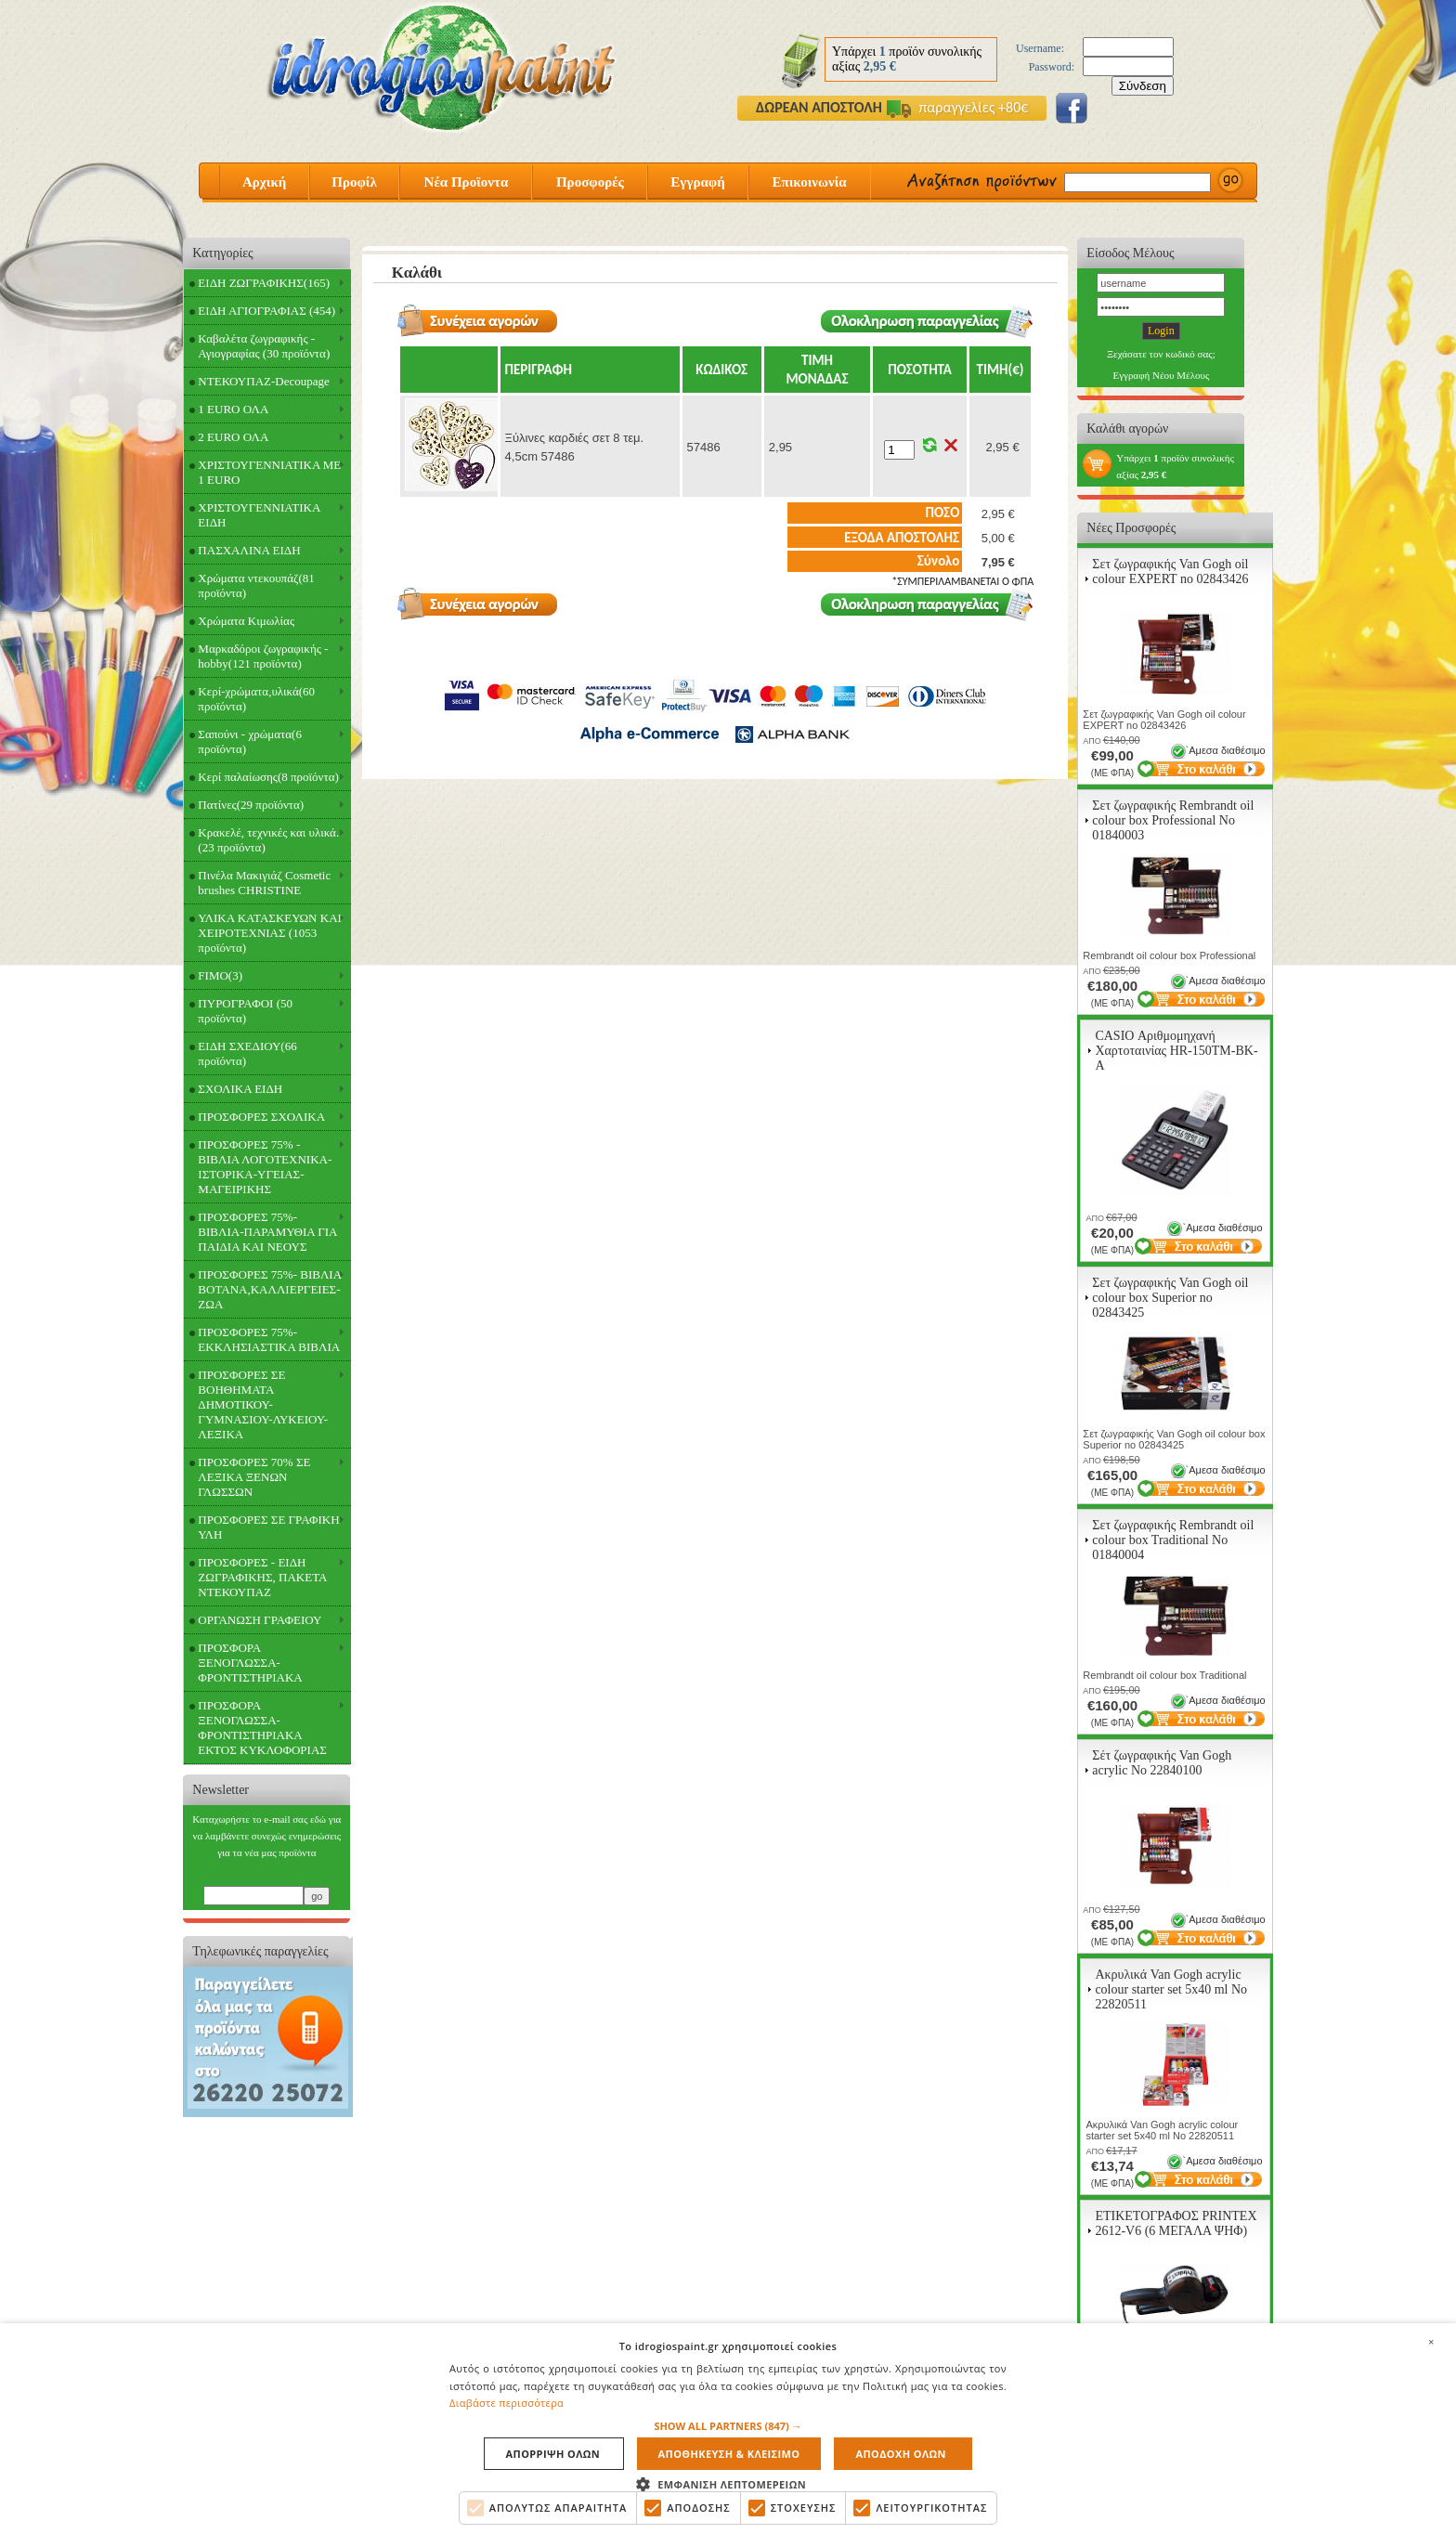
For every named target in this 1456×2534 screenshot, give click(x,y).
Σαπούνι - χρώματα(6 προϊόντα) (250, 741)
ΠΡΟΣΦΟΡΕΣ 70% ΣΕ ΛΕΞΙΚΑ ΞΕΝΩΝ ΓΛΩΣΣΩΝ (254, 1477)
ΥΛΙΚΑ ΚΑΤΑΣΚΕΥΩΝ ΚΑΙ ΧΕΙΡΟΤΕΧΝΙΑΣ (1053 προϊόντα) (270, 933)
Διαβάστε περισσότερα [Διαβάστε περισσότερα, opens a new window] (506, 2403)
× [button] (1431, 2341)
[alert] (728, 2428)
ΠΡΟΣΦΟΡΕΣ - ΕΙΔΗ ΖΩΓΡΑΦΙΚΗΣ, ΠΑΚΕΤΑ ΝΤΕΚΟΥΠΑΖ (262, 1577)
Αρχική (264, 182)
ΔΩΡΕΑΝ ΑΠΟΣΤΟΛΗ (819, 107)
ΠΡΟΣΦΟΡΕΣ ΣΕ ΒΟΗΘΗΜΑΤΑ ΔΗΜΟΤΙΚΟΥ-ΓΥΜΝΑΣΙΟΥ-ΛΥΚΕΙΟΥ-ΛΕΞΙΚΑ (263, 1404)
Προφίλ (354, 182)
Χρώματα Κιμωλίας (246, 621)
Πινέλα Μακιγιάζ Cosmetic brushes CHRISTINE (264, 882)
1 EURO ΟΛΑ (233, 409)
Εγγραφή (697, 182)
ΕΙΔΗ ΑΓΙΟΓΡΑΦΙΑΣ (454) (266, 311)
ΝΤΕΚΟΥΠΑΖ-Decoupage (263, 381)
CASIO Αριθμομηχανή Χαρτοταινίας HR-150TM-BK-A (1176, 1050)
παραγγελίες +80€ (957, 107)
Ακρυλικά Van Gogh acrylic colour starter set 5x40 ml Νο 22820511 (1171, 1989)
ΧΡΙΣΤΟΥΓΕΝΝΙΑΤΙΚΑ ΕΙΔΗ (259, 514)
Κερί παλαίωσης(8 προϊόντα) (268, 777)
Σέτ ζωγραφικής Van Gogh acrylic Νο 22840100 (1161, 1762)
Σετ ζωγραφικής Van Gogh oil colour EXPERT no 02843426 (1170, 571)
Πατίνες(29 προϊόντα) (251, 805)
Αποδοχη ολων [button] (900, 2454)
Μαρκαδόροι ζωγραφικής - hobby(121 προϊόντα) (263, 656)
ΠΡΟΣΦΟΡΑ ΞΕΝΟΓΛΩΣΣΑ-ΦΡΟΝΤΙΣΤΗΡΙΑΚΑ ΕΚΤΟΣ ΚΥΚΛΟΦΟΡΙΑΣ (262, 1727)
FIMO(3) (220, 975)
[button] (727, 2426)
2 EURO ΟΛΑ (233, 437)
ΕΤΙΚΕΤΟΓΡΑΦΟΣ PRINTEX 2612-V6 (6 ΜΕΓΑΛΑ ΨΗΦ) (1175, 2223)
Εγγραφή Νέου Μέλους (1160, 375)
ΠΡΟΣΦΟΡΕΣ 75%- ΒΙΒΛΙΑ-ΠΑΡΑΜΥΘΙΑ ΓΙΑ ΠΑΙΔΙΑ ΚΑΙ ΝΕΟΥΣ (267, 1232)
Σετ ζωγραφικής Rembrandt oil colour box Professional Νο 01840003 (1173, 820)
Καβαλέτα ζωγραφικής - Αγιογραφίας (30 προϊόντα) (264, 345)
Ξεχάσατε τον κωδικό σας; (1161, 353)
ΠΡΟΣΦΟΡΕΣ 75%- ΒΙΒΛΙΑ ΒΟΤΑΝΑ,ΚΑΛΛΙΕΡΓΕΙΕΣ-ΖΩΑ (270, 1289)
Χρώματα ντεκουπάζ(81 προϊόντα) (256, 585)
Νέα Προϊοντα (466, 182)
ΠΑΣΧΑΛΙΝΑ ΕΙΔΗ (249, 550)
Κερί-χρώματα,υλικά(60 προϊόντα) (256, 698)
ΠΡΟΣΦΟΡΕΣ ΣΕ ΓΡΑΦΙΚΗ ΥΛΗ (268, 1527)
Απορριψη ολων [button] (553, 2454)
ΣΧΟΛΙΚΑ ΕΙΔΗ (240, 1089)
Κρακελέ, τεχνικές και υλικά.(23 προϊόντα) (268, 839)
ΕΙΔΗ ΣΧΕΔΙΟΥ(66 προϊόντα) (247, 1053)
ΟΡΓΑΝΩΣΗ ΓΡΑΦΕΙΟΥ (259, 1620)
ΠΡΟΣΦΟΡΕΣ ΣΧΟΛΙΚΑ (261, 1117)
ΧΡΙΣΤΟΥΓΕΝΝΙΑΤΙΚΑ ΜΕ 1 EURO (269, 472)
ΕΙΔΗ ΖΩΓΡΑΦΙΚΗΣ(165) (264, 283)
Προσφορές (590, 182)
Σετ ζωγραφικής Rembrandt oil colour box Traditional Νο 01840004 (1173, 1540)
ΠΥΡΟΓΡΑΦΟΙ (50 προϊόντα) (245, 1010)
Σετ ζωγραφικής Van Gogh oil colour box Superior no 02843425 (1170, 1297)
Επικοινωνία (809, 182)
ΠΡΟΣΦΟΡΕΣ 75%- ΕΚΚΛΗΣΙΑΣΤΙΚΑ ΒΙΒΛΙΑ (269, 1339)
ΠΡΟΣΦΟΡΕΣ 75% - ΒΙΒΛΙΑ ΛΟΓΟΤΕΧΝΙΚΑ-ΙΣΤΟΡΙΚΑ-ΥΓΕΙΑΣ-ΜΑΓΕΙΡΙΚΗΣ (265, 1166)
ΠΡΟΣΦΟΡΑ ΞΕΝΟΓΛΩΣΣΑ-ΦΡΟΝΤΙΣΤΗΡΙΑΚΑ (250, 1662)
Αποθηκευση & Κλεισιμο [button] (729, 2454)
